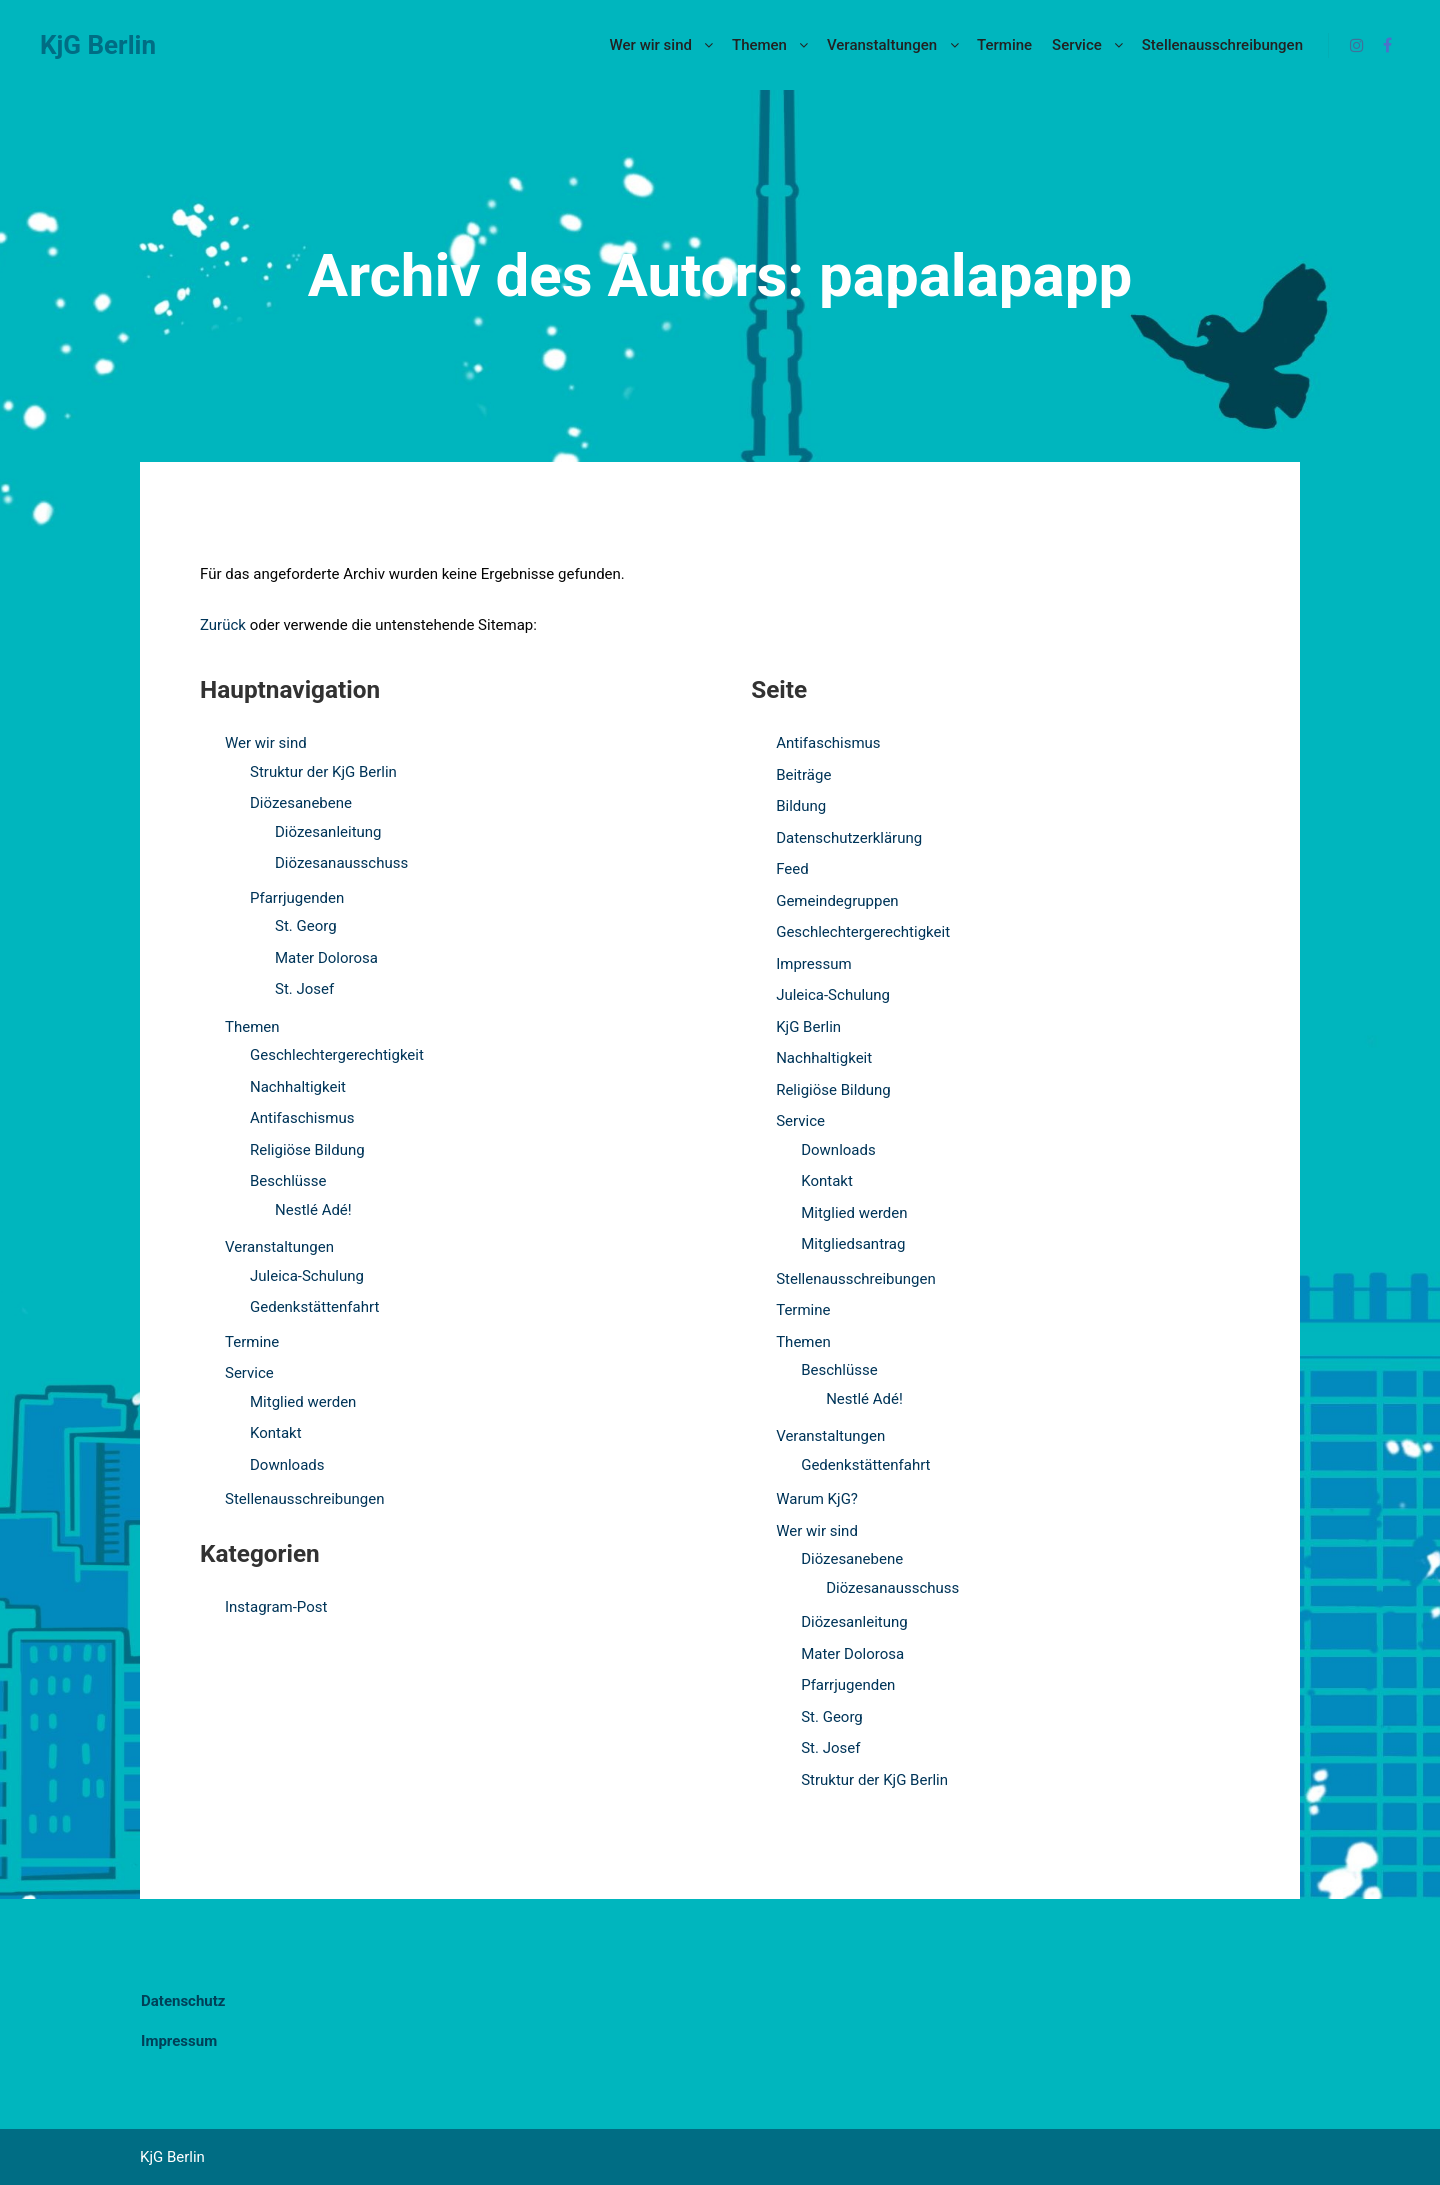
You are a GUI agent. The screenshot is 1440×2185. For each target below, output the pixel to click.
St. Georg (306, 926)
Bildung (801, 806)
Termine (252, 1342)
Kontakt (276, 1433)
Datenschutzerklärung (849, 838)
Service (249, 1373)
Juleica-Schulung (307, 1276)
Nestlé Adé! (313, 1210)
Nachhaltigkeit (298, 1087)
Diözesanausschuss (341, 863)
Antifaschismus (302, 1118)
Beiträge (803, 775)
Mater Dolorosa (326, 958)
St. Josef (304, 989)
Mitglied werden (303, 1402)
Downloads (287, 1465)
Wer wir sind (266, 743)
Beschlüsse (288, 1181)
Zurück (223, 625)
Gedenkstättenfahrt (314, 1307)
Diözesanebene (301, 803)
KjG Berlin (98, 45)
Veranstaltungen (279, 1247)
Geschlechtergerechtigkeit (337, 1055)
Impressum (813, 964)
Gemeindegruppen (837, 901)
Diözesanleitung (328, 832)
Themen (252, 1027)
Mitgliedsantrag (853, 1244)
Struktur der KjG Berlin (323, 772)
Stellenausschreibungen (305, 1499)
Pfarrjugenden (297, 898)
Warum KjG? (817, 1499)
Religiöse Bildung (307, 1150)
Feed (792, 869)
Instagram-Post (276, 1607)
